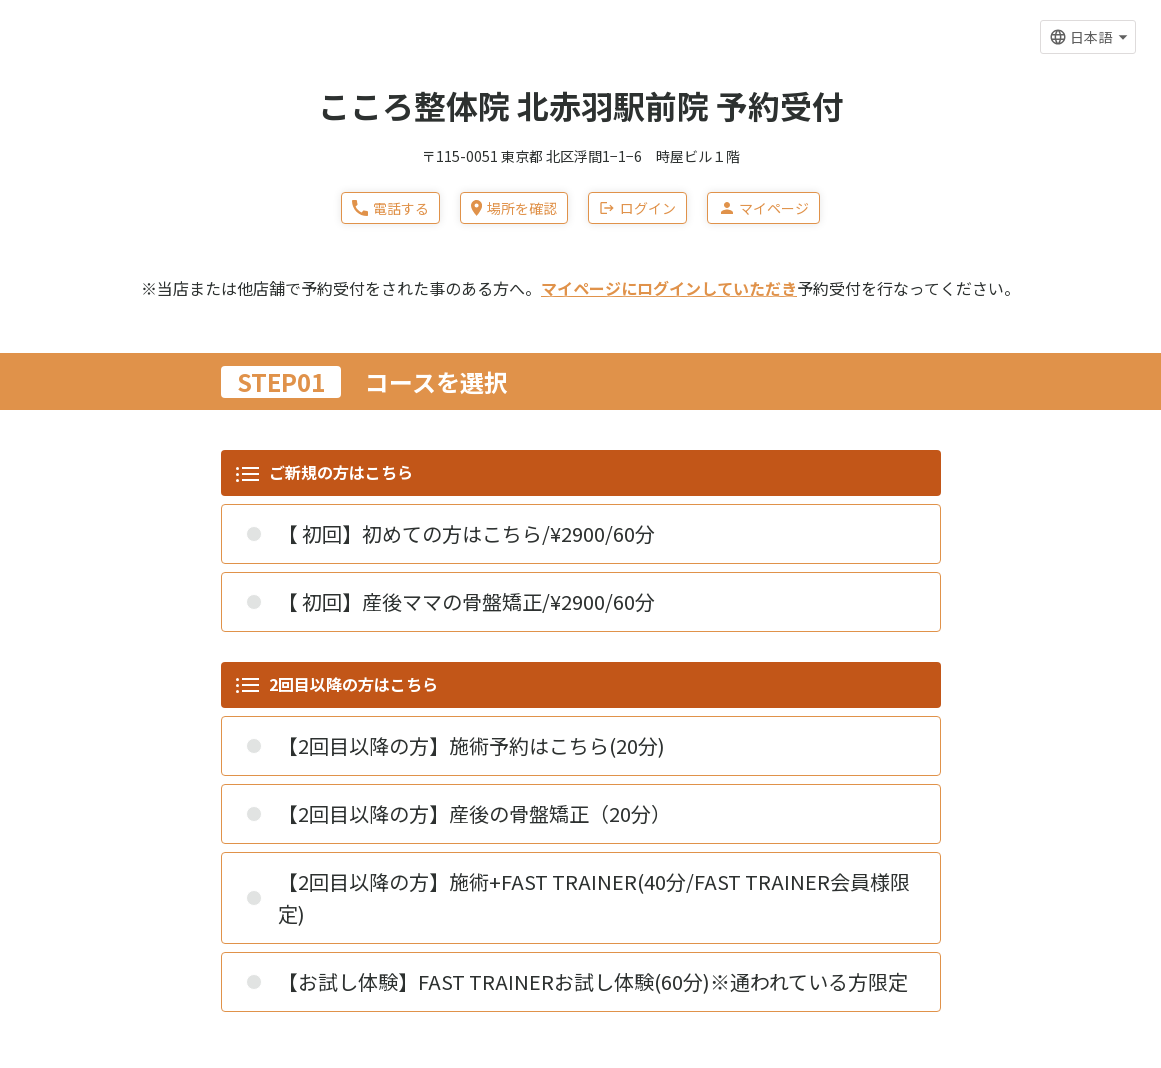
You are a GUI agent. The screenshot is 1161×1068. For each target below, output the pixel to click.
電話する (390, 208)
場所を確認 (514, 208)
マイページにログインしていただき (669, 288)
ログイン (637, 208)
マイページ (763, 208)
